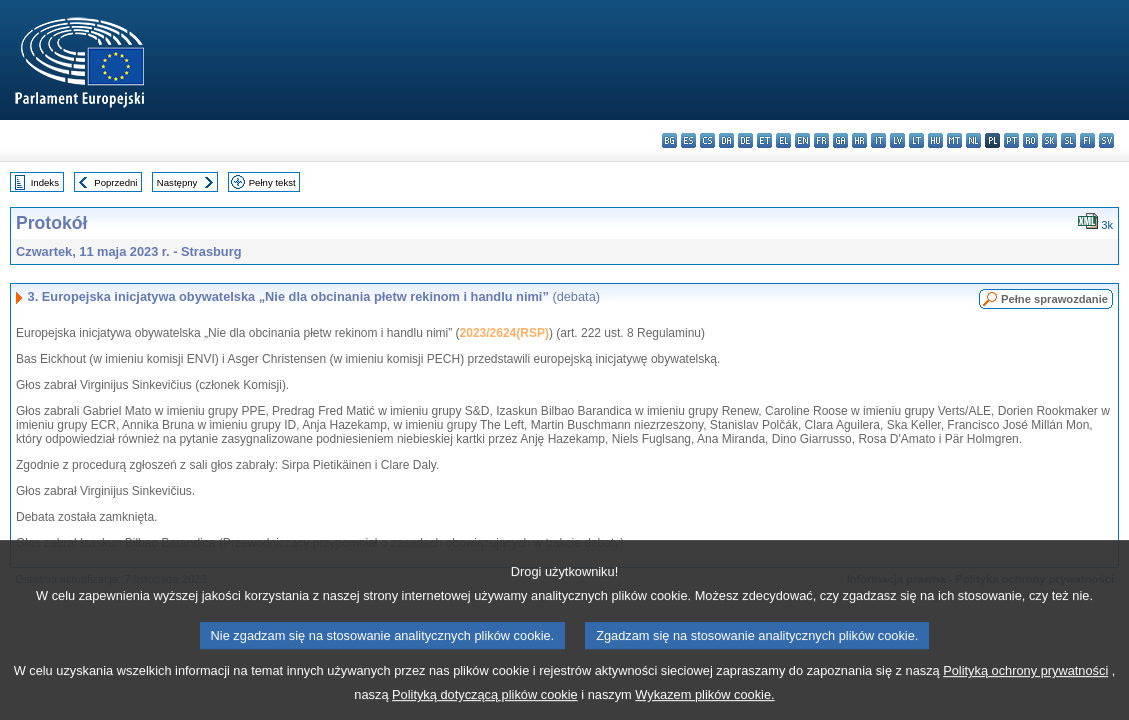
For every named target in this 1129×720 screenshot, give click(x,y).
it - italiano (878, 140)
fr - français (821, 140)
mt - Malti (954, 140)
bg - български (669, 140)
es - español (688, 140)
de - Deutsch (745, 140)
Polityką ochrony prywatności (1025, 684)
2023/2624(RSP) (504, 333)
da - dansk (726, 140)
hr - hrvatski (859, 140)
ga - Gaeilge (840, 140)
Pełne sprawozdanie (1054, 299)
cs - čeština (707, 140)
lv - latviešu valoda (897, 140)
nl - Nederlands (973, 140)
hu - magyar (935, 140)
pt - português (1011, 140)
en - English (802, 140)
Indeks (45, 182)
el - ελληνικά (783, 140)
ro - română (1030, 140)
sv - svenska (1106, 140)
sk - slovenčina (1049, 140)
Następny (177, 182)
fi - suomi (1087, 140)
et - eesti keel (764, 140)
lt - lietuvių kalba (916, 140)
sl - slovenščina (1068, 140)
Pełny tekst (272, 182)
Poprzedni (115, 182)
